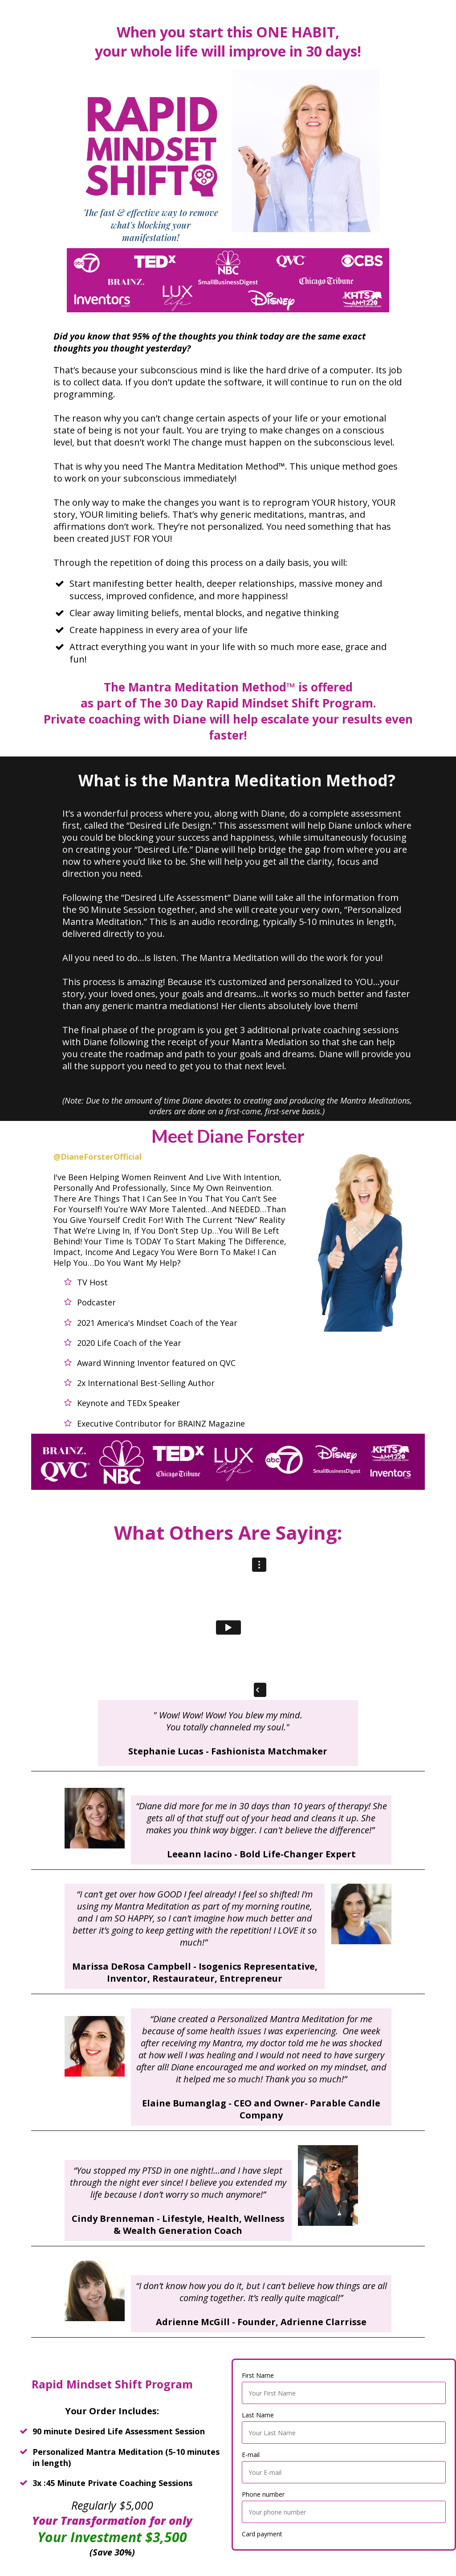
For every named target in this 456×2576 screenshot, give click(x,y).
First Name (258, 2375)
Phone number (263, 2494)
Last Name (258, 2415)
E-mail (251, 2454)
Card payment (262, 2534)
